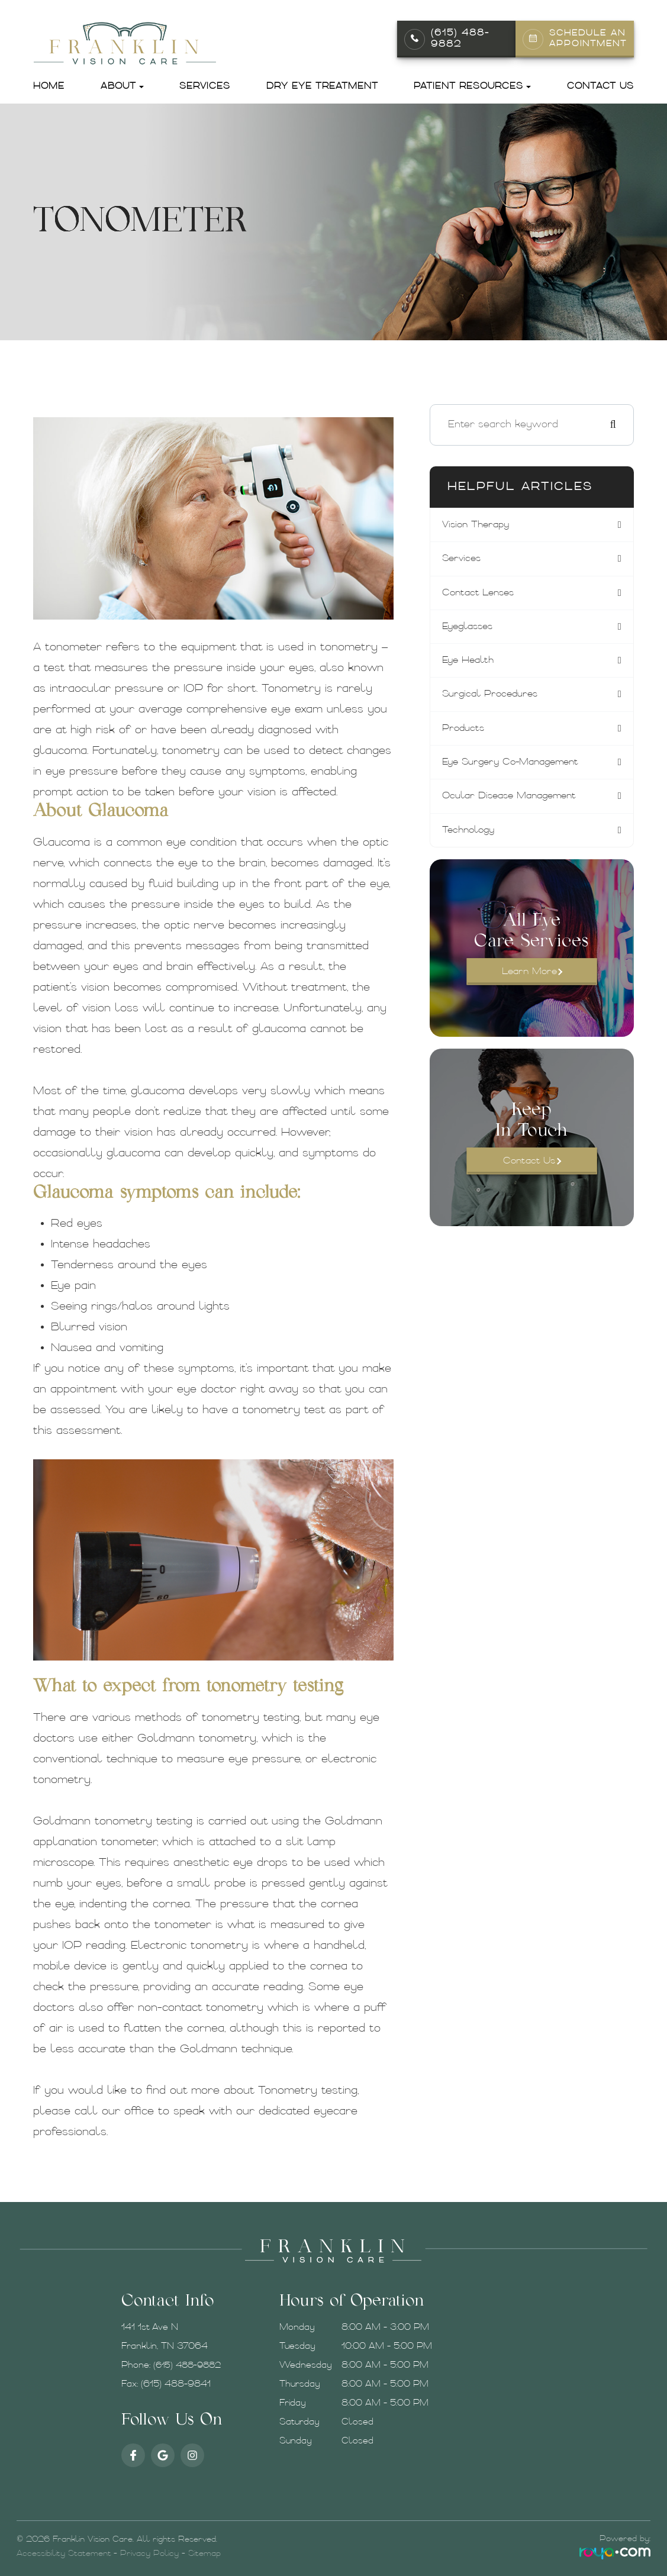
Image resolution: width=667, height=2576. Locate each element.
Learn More (529, 978)
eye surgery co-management (515, 766)
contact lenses (480, 594)
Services (204, 86)
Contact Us (600, 86)
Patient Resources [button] (472, 86)
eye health (470, 662)
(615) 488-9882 (460, 39)
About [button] (122, 86)
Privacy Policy (149, 2553)
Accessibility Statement (64, 2553)
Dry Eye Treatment (322, 86)
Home (49, 86)
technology (470, 835)
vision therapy (478, 525)
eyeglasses (470, 628)
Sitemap (204, 2553)
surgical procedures (493, 697)
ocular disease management (514, 801)
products (464, 732)
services (463, 559)
